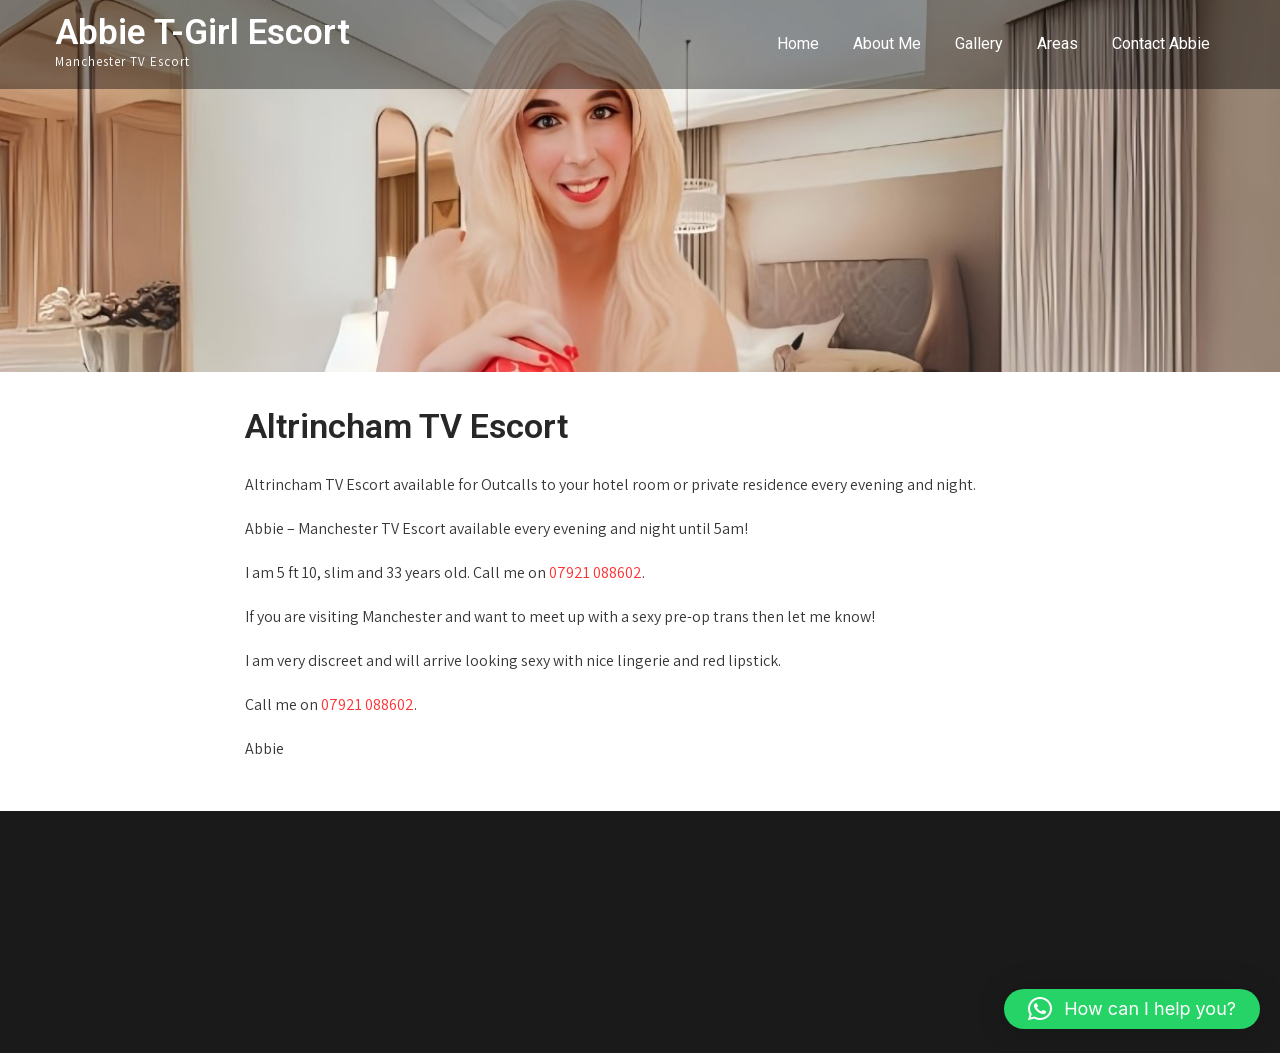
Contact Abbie (1161, 43)
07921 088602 (595, 572)
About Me (887, 43)
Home (798, 43)
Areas (1057, 43)
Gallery (979, 43)
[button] (1132, 1009)
